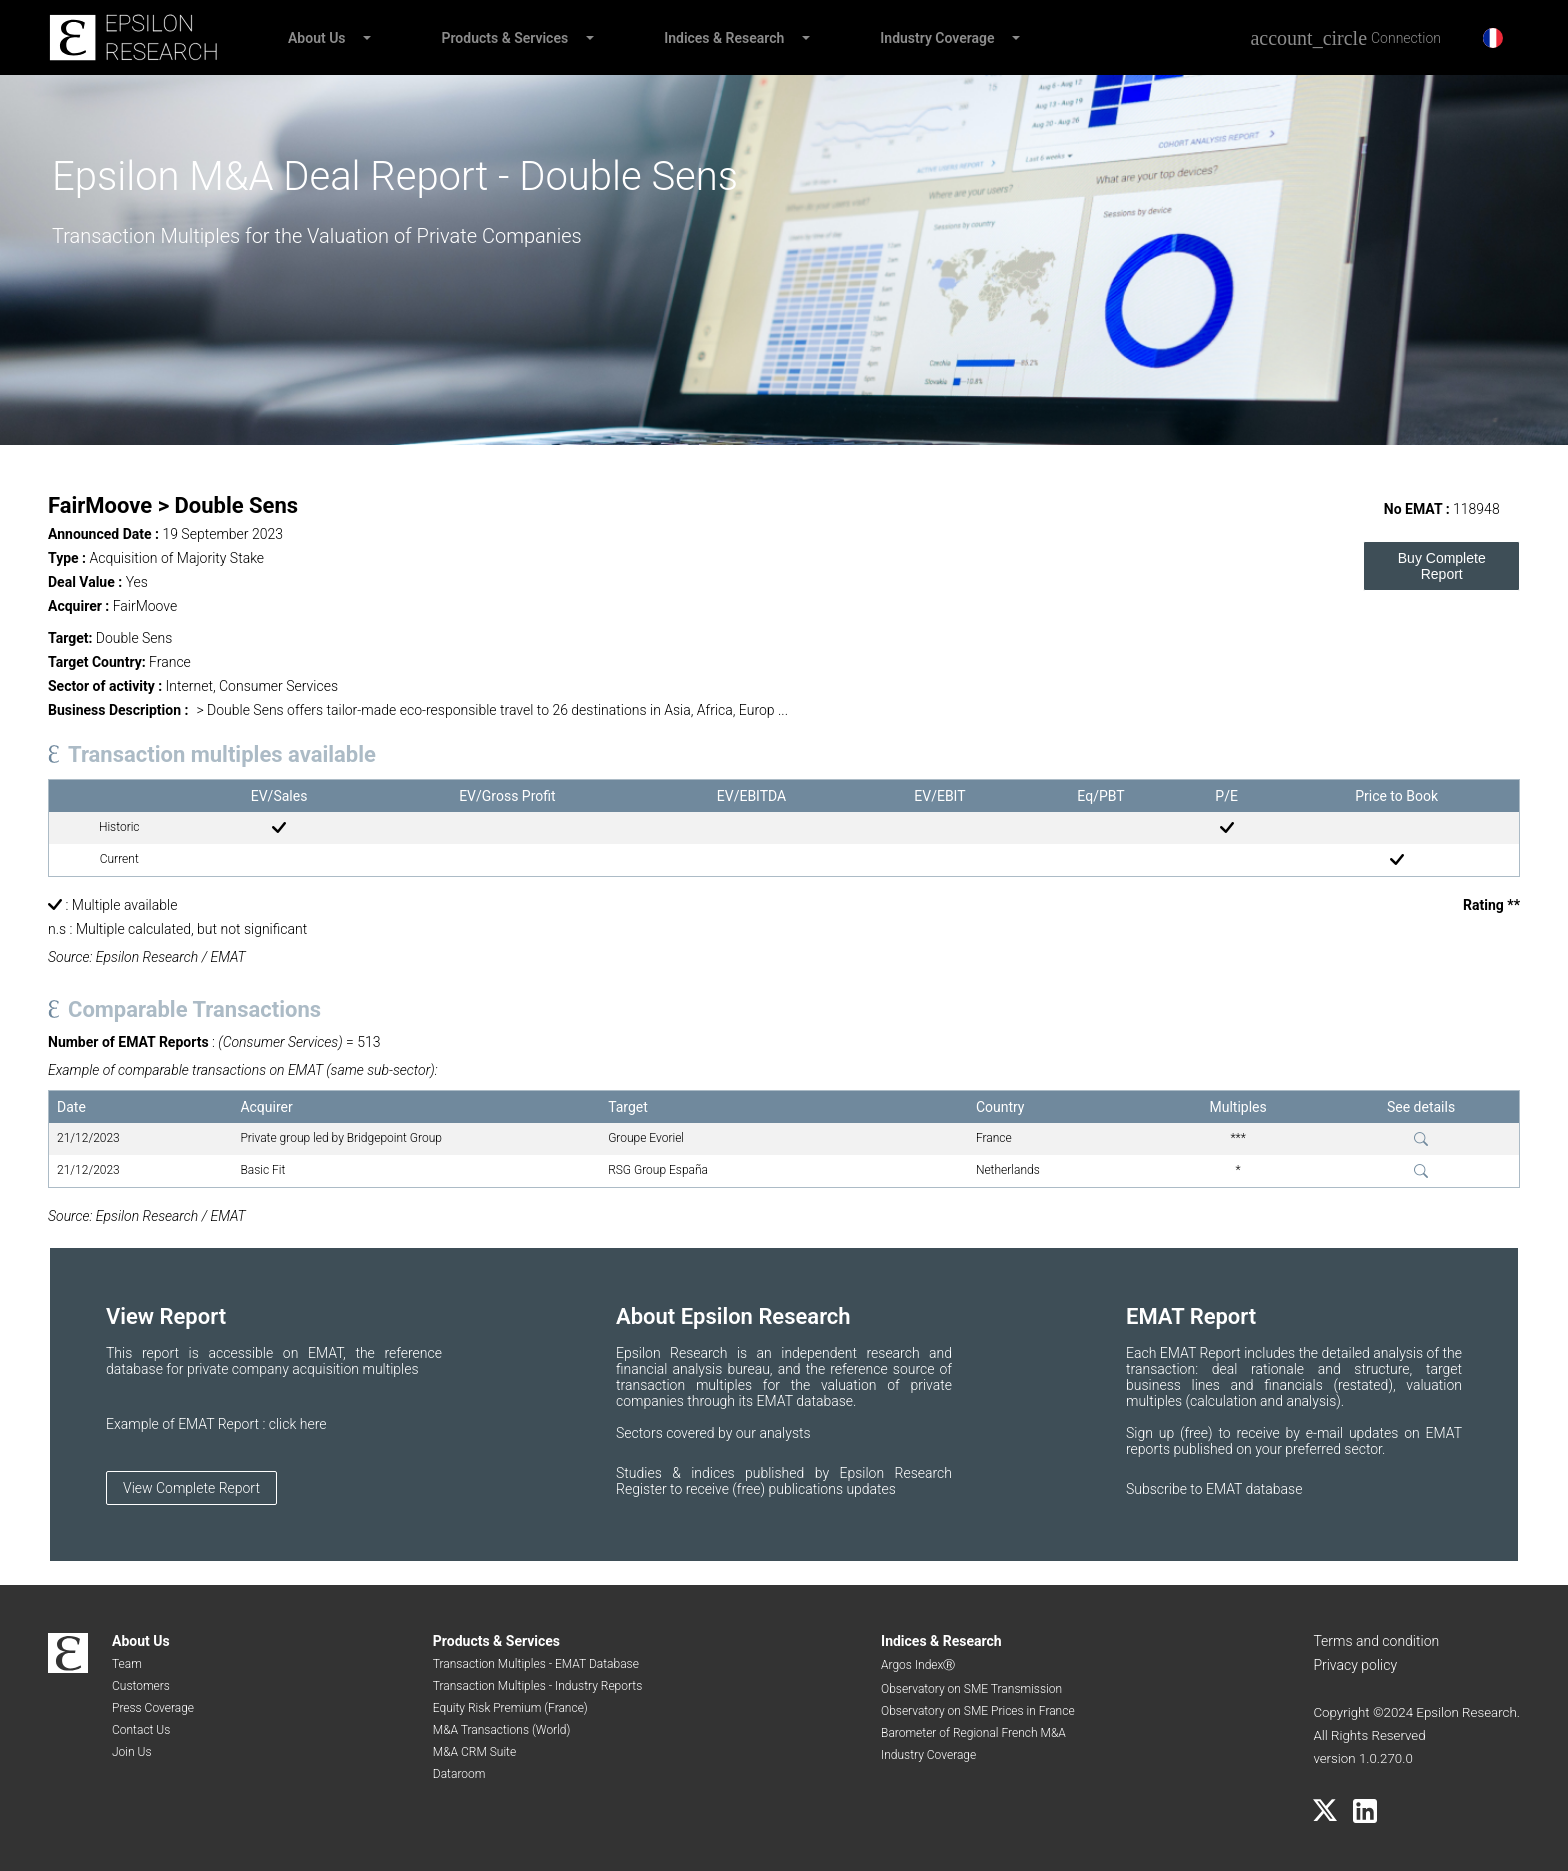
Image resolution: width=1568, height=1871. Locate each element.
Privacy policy (1355, 1665)
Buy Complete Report (1442, 566)
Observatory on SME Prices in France (978, 1711)
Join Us (132, 1752)
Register (643, 1489)
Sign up (1153, 1433)
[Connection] (1345, 38)
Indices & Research (724, 38)
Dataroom (459, 1774)
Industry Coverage (937, 38)
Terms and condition (1376, 1641)
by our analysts (764, 1433)
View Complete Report (191, 1488)
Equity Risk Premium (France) (510, 1708)
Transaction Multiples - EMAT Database (536, 1664)
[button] (366, 38)
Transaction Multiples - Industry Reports (537, 1686)
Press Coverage (153, 1708)
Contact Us (141, 1730)
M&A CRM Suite (474, 1752)
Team (127, 1664)
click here (298, 1424)
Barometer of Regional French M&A (973, 1733)
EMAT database (1254, 1489)
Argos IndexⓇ (918, 1665)
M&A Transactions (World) (502, 1730)
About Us (317, 38)
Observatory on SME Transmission (971, 1689)
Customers (141, 1686)
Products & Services (505, 38)
